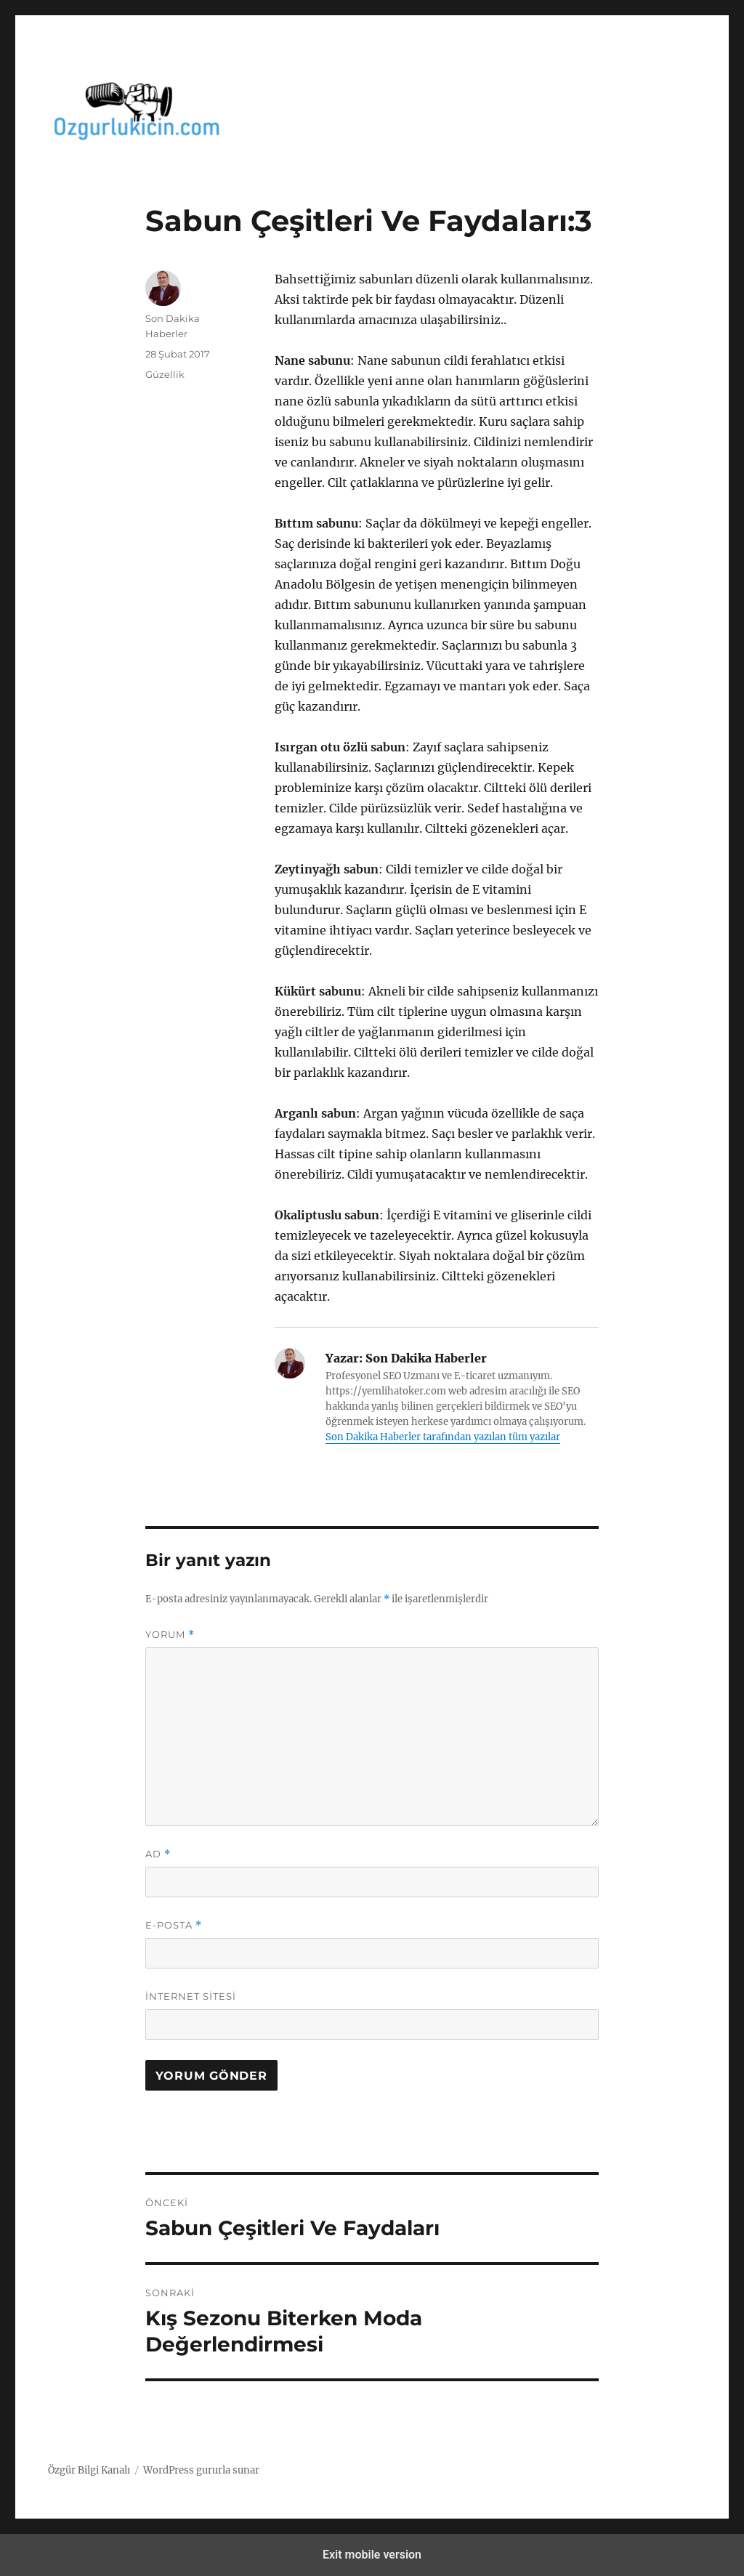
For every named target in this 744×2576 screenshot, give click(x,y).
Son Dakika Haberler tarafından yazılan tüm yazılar (443, 1437)
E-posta (173, 1925)
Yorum (170, 1634)
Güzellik (165, 374)
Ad (158, 1854)
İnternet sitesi (190, 1996)
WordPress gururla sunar (201, 2470)
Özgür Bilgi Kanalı (89, 2470)
